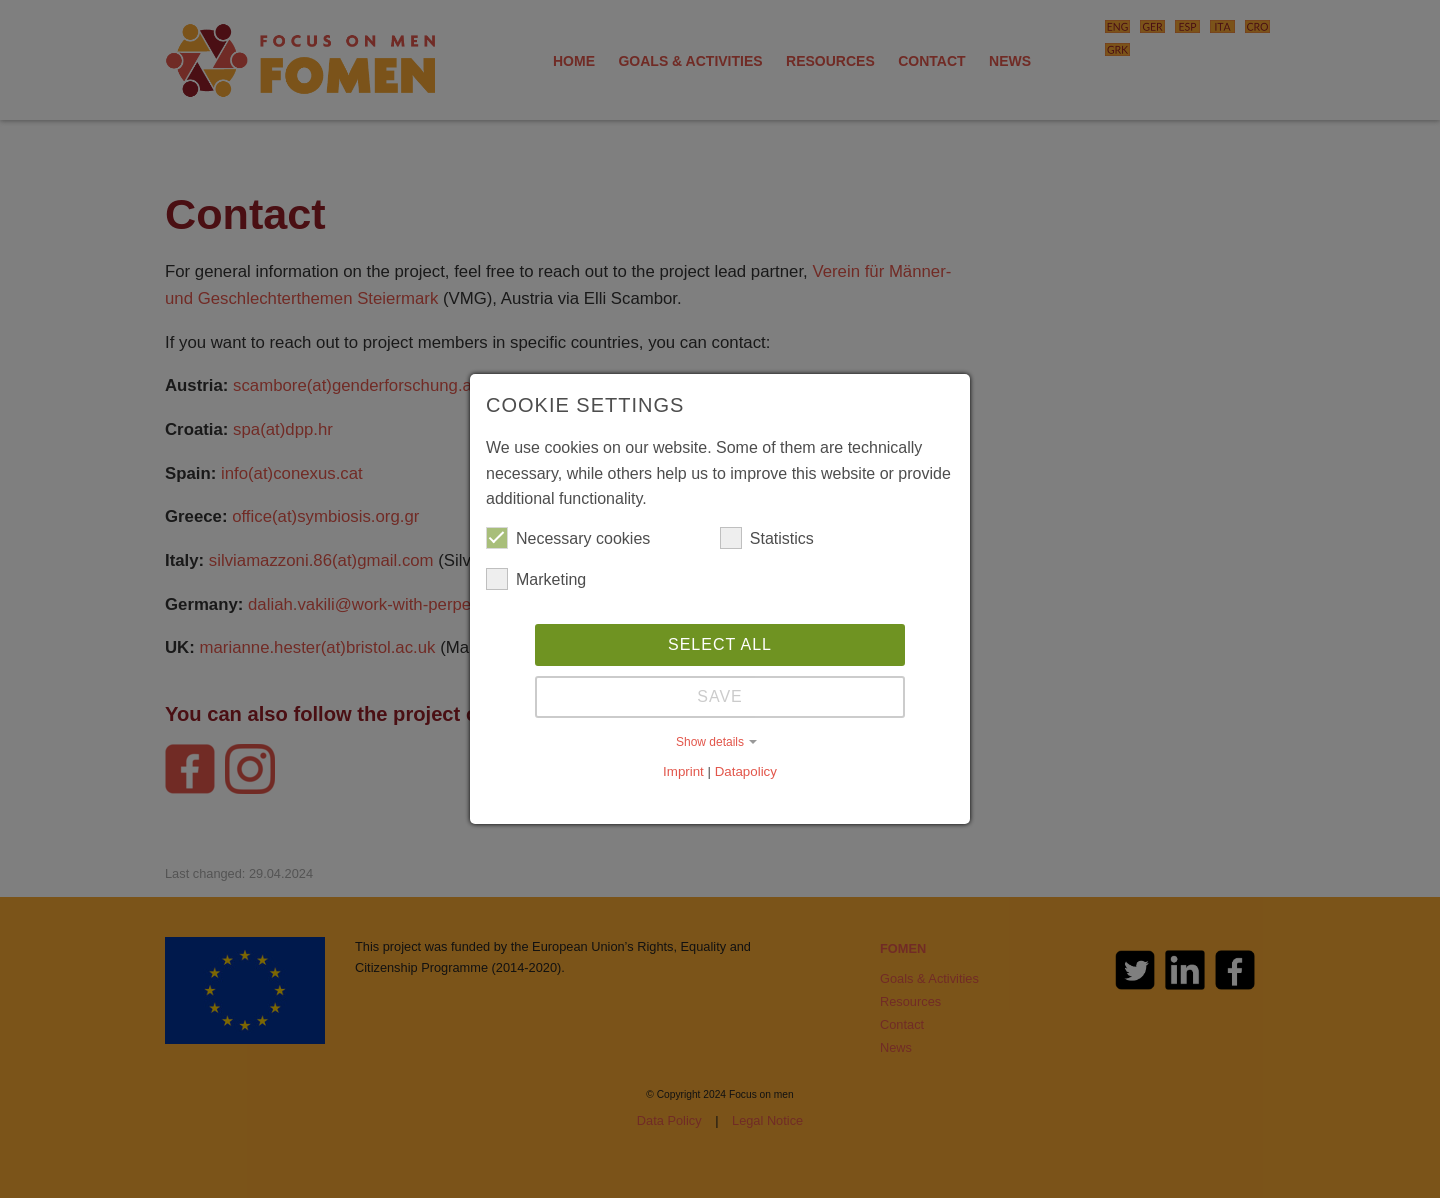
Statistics (767, 538)
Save (720, 696)
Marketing (536, 579)
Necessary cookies (568, 538)
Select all (720, 644)
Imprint (683, 771)
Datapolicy (746, 771)
